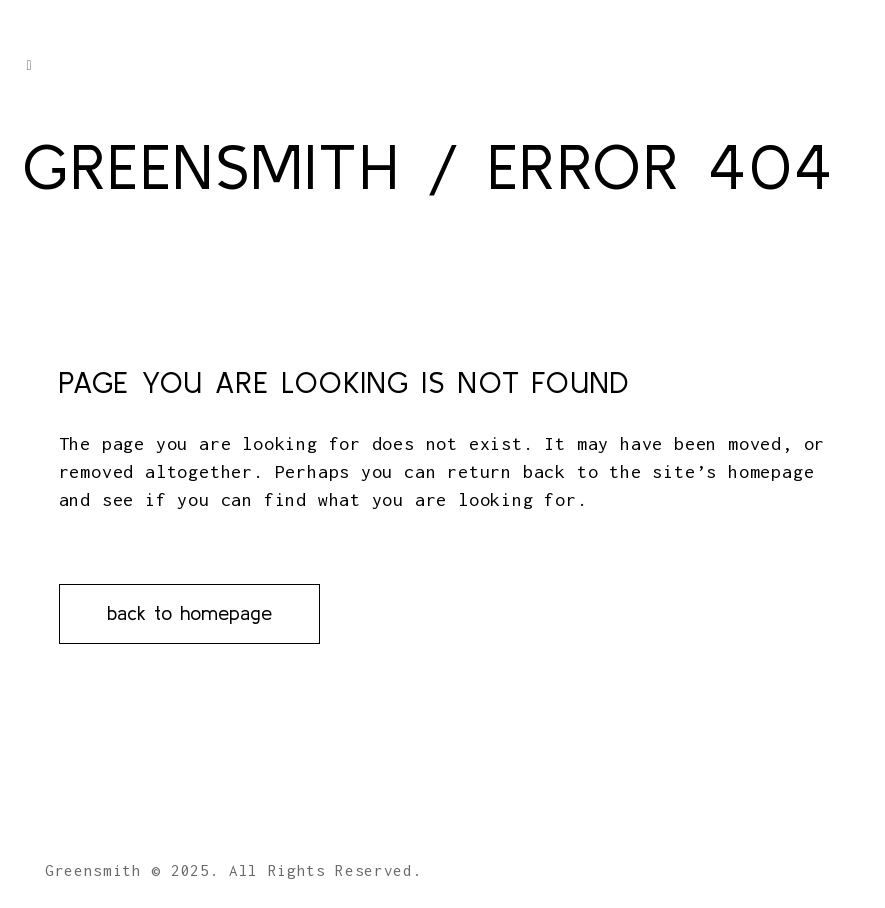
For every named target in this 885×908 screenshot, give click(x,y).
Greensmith (211, 166)
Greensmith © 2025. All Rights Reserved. (234, 870)
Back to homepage (189, 612)
